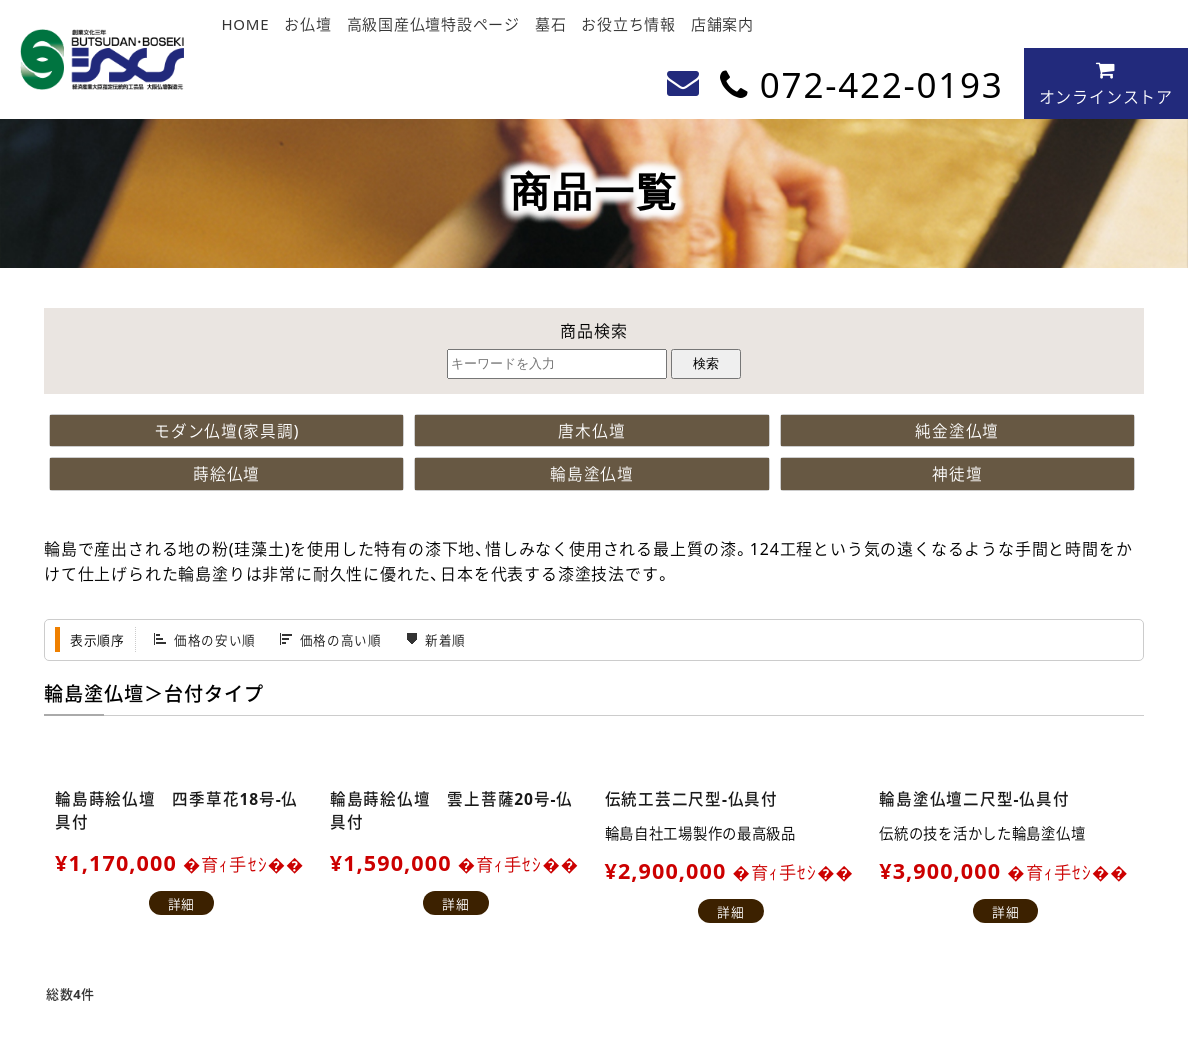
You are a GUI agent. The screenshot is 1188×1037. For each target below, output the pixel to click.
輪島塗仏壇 (592, 474)
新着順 (445, 640)
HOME (245, 24)
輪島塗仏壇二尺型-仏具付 (974, 798)
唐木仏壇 (591, 430)
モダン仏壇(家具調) (227, 430)
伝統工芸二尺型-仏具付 (692, 798)
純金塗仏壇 (957, 430)
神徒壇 (957, 474)
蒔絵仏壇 (226, 474)
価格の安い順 (215, 640)
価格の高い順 (341, 640)
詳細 (181, 904)
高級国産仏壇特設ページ (433, 24)
